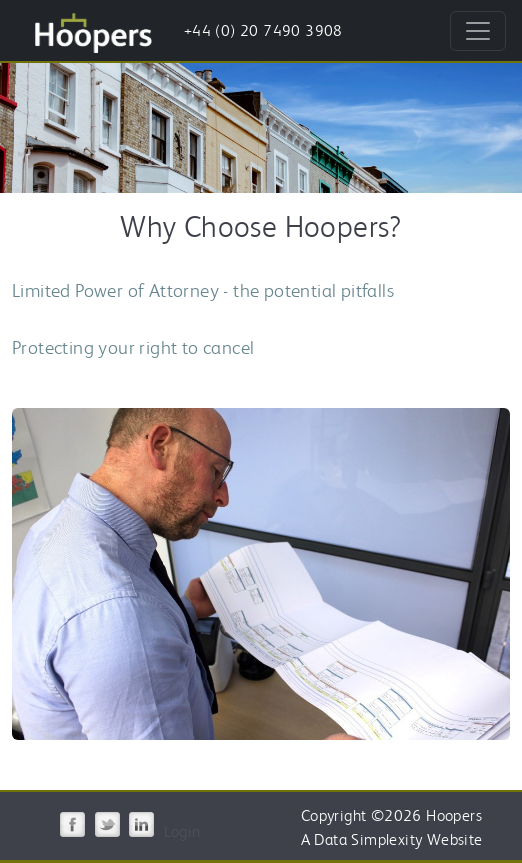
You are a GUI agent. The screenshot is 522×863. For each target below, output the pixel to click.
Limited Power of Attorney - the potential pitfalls (203, 290)
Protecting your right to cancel (133, 347)
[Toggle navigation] (478, 31)
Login (182, 831)
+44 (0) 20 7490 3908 (263, 30)
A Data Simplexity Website (392, 839)
